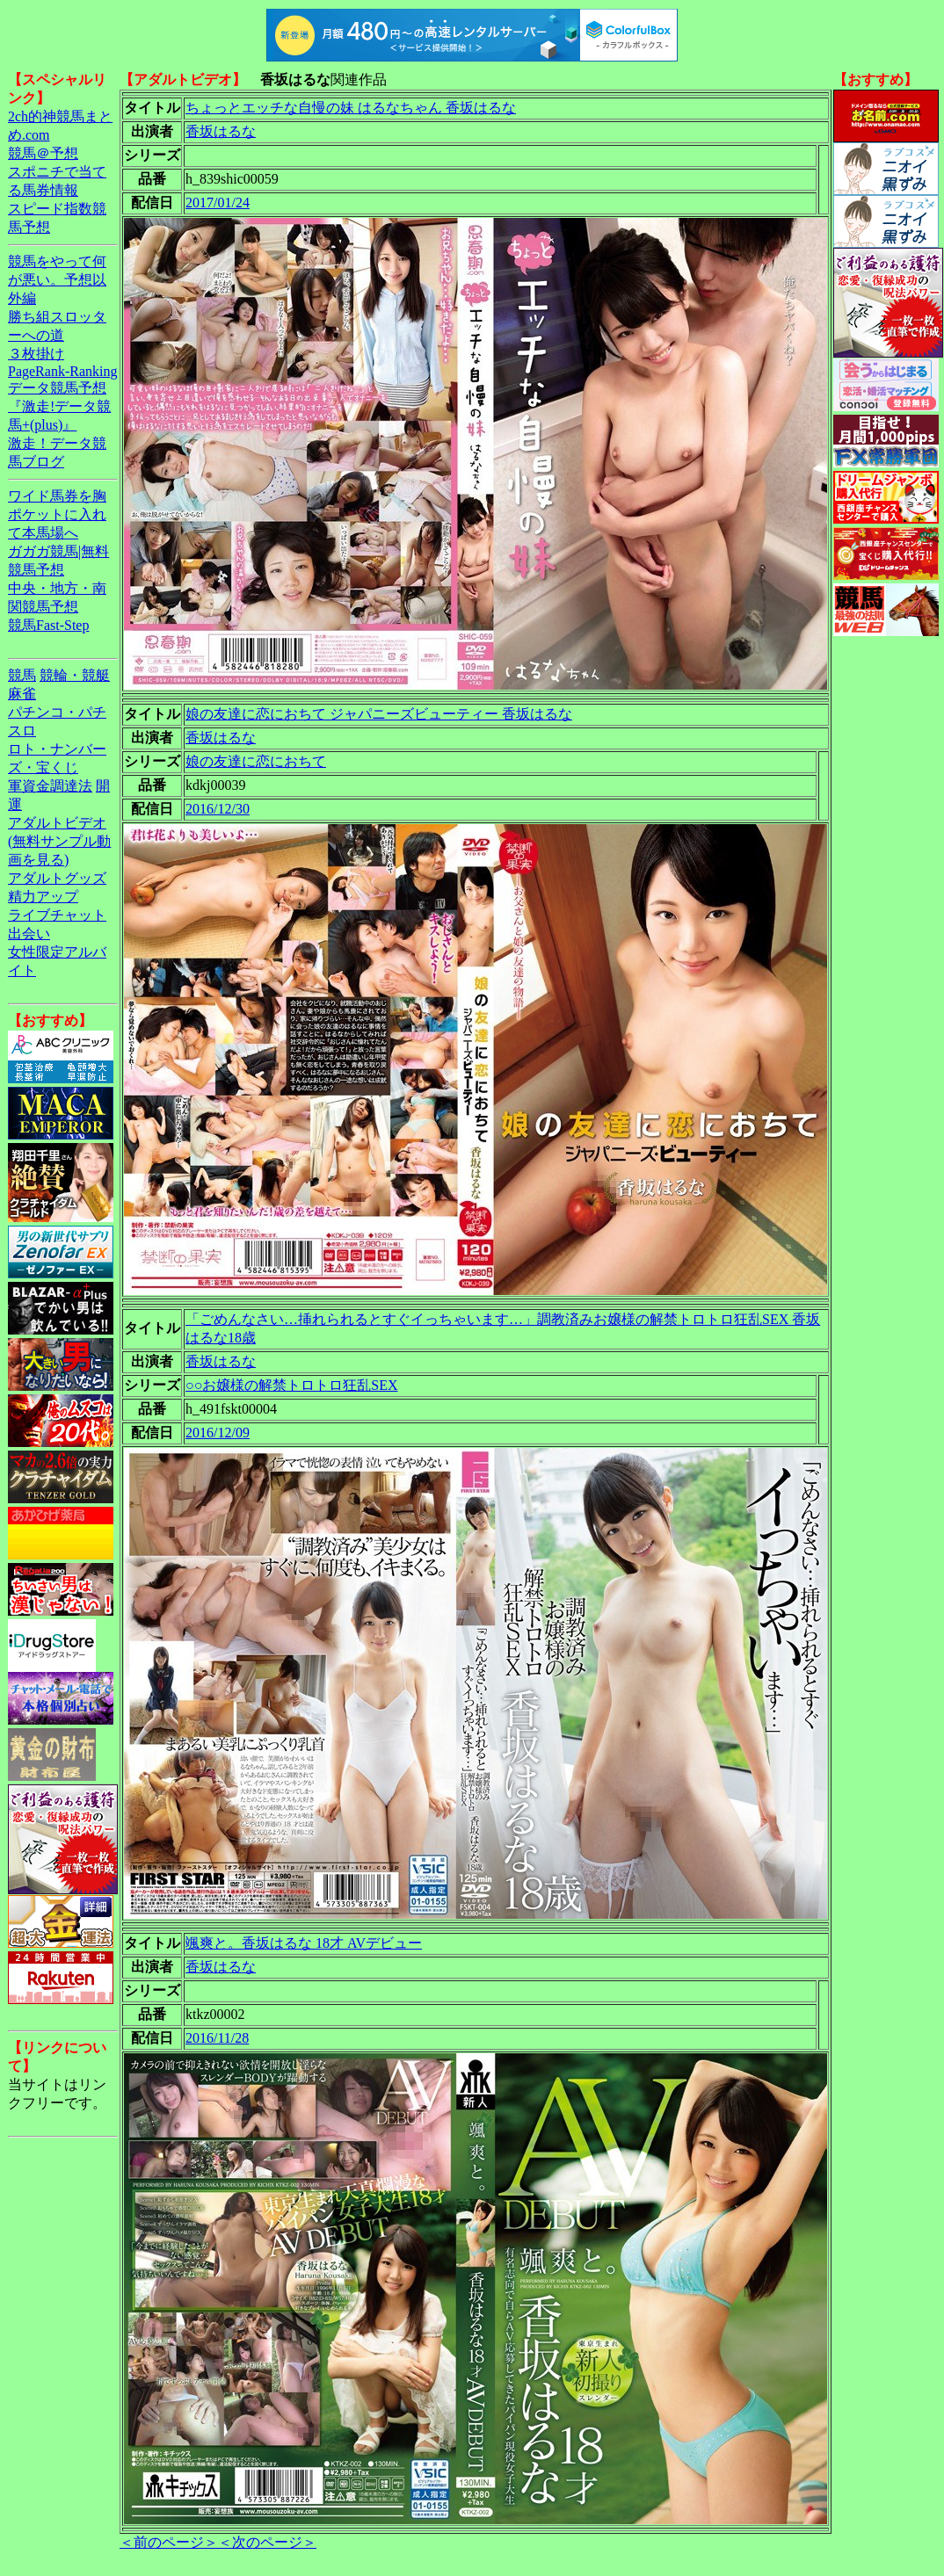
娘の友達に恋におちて (255, 761)
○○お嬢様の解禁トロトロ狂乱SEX (291, 1385)
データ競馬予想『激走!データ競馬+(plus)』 (59, 406)
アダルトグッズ (57, 878)
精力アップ (43, 896)
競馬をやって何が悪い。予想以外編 (57, 280)
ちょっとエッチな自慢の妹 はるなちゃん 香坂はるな (350, 107)
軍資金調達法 (50, 785)
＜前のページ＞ (169, 2542)
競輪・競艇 (75, 675)
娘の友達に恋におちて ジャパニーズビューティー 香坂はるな (378, 713)
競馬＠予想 (43, 153)
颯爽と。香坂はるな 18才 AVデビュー (303, 1943)
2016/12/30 (217, 808)
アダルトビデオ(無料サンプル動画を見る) (59, 841)
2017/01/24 (217, 202)
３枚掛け (36, 353)
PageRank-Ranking (62, 371)
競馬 (22, 675)
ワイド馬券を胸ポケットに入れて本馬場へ (57, 514)
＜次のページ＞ (267, 2542)
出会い (29, 933)
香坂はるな (220, 131)
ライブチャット (57, 915)
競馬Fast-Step (48, 625)
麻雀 (22, 693)
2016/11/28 (217, 2037)
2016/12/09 (217, 1432)
